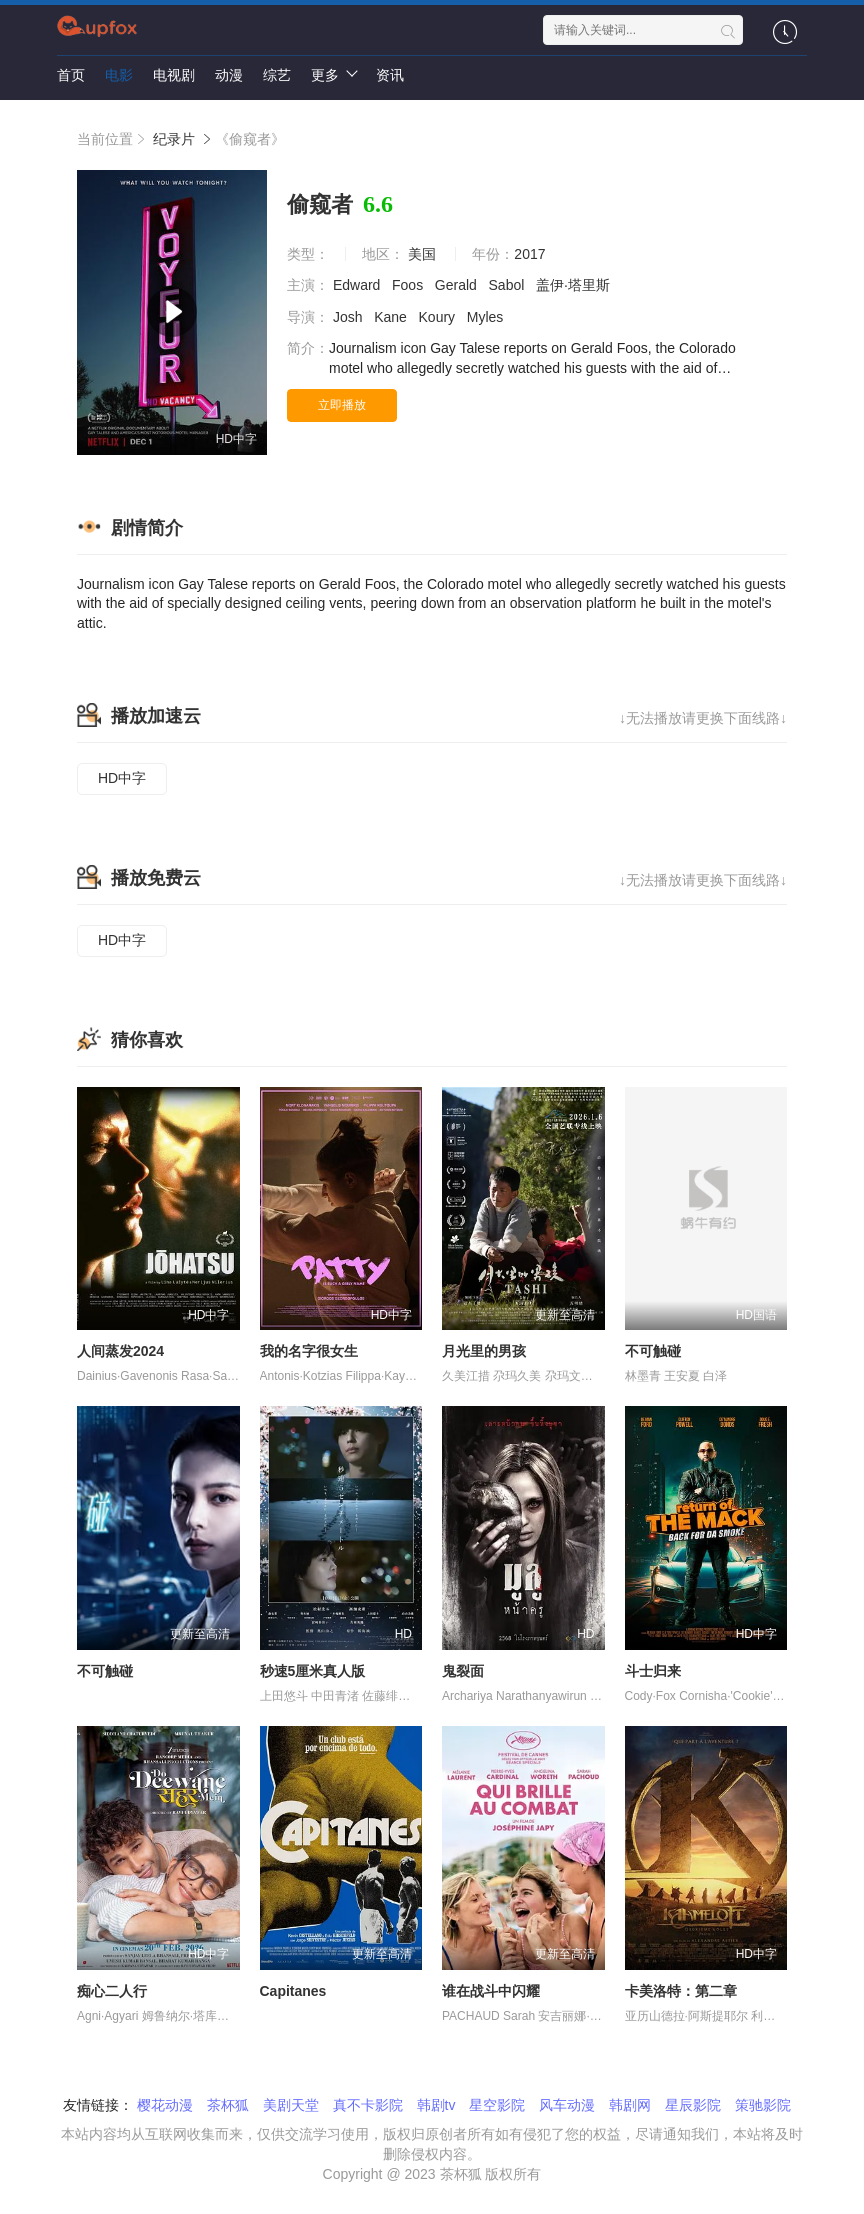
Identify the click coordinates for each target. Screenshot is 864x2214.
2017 (529, 254)
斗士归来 (653, 1671)
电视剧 (174, 75)
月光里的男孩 (484, 1351)
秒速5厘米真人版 (313, 1671)
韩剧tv (436, 2105)
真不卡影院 (368, 2105)
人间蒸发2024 (120, 1351)
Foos (409, 285)
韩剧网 (630, 2105)
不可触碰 (653, 1351)
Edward (358, 285)
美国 (422, 254)
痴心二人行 (112, 1991)
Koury (439, 317)
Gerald (458, 285)
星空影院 (497, 2105)
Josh (349, 317)
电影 (119, 75)
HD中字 (122, 778)
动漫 (229, 75)
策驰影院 (763, 2105)
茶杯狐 (228, 2105)
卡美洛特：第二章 (681, 1991)
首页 (71, 75)
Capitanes (293, 1991)
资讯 (390, 75)
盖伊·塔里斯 (575, 285)
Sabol (509, 285)
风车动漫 (567, 2105)
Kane (392, 317)
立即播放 (342, 405)
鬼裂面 (463, 1671)
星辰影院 (693, 2105)
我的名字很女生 (309, 1351)
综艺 (277, 75)
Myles (487, 317)
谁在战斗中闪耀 (491, 1991)
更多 (333, 74)
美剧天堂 (291, 2105)
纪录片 (174, 139)
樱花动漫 (165, 2105)
